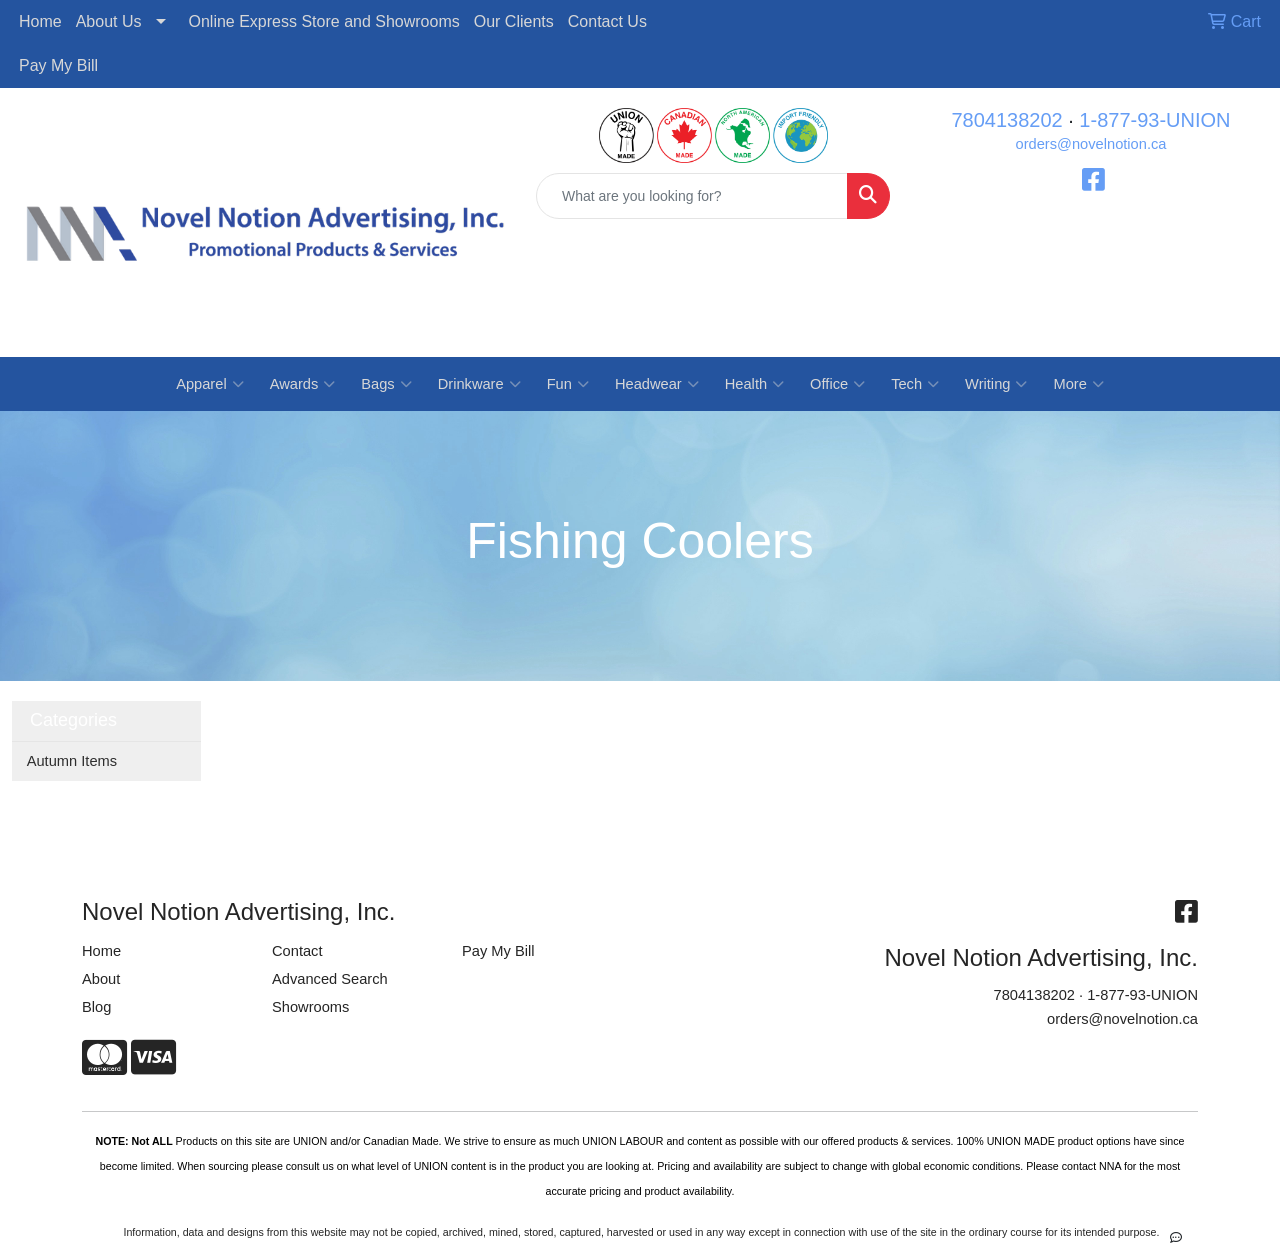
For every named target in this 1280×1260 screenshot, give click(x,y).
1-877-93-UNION (1154, 120)
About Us (109, 21)
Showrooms (310, 1007)
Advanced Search (330, 979)
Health (754, 384)
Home (40, 21)
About (101, 979)
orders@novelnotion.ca (1091, 144)
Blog (96, 1007)
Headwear (657, 384)
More (1078, 384)
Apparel (210, 384)
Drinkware (479, 384)
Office (837, 384)
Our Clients (514, 21)
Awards (303, 384)
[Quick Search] (692, 196)
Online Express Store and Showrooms (324, 21)
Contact (297, 951)
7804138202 (1006, 120)
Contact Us (607, 21)
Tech (915, 384)
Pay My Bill (58, 65)
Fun (568, 384)
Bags (386, 384)
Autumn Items (72, 761)
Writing (996, 384)
